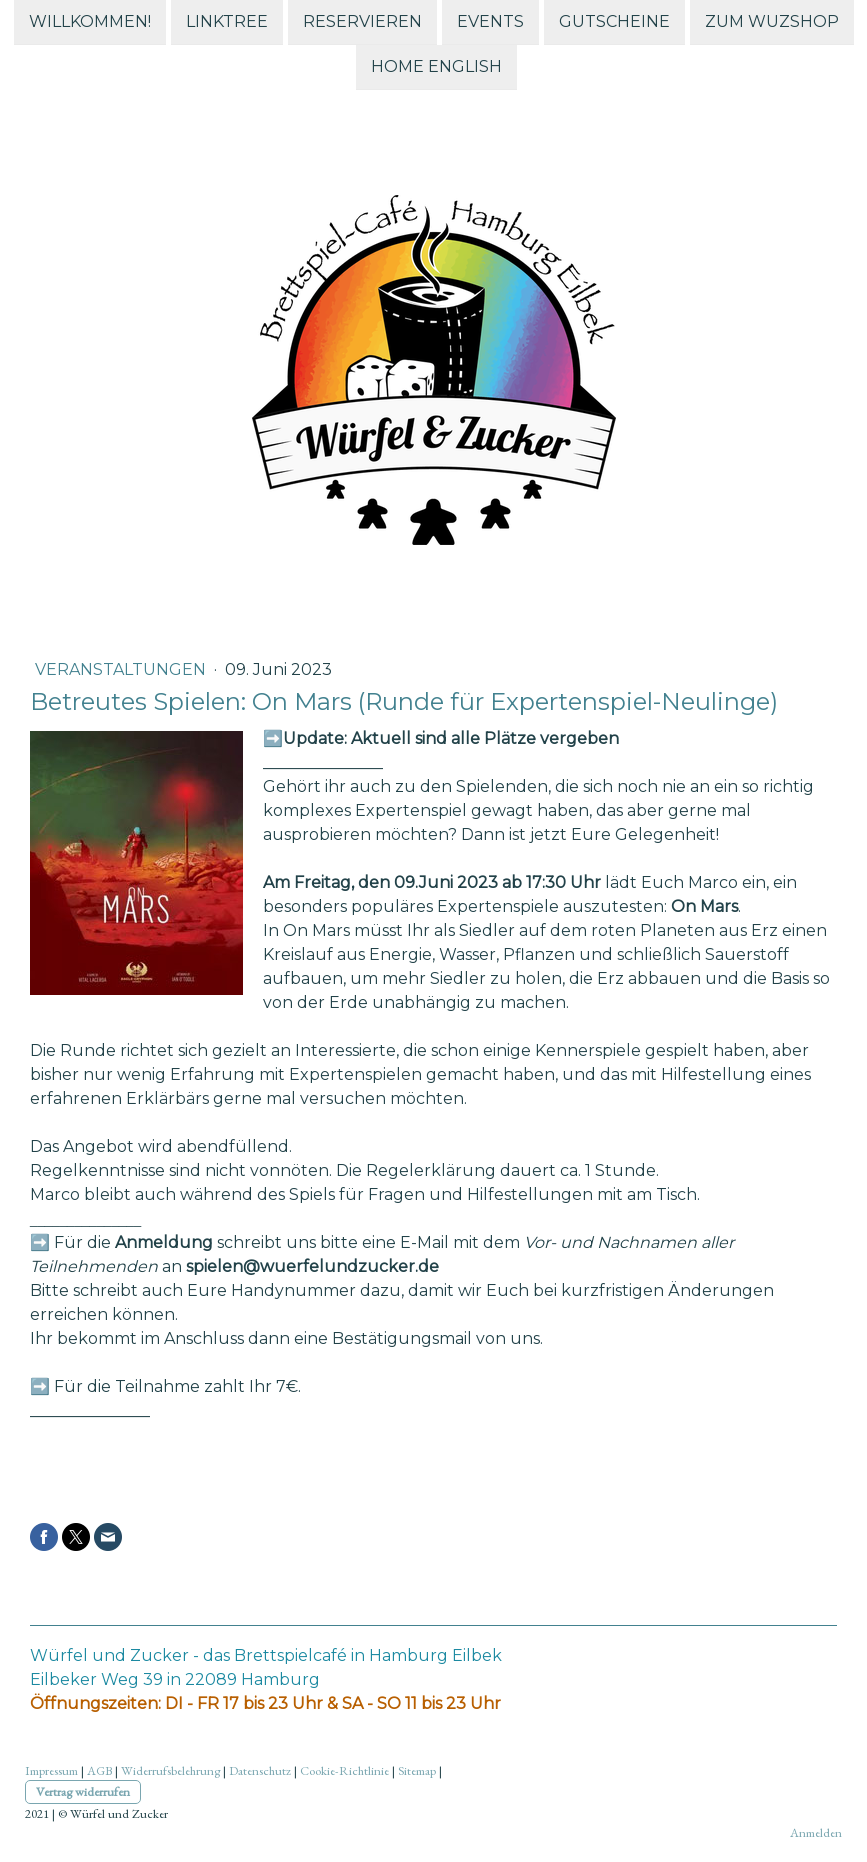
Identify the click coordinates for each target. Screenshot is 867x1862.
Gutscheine (614, 21)
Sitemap (417, 1770)
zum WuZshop (772, 21)
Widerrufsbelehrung (170, 1770)
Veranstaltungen (122, 669)
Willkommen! (90, 21)
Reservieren (362, 21)
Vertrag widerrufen (83, 1791)
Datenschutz (260, 1770)
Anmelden (816, 1832)
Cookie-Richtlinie (344, 1770)
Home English (436, 68)
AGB (99, 1770)
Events (490, 21)
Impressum (51, 1770)
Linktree (227, 21)
